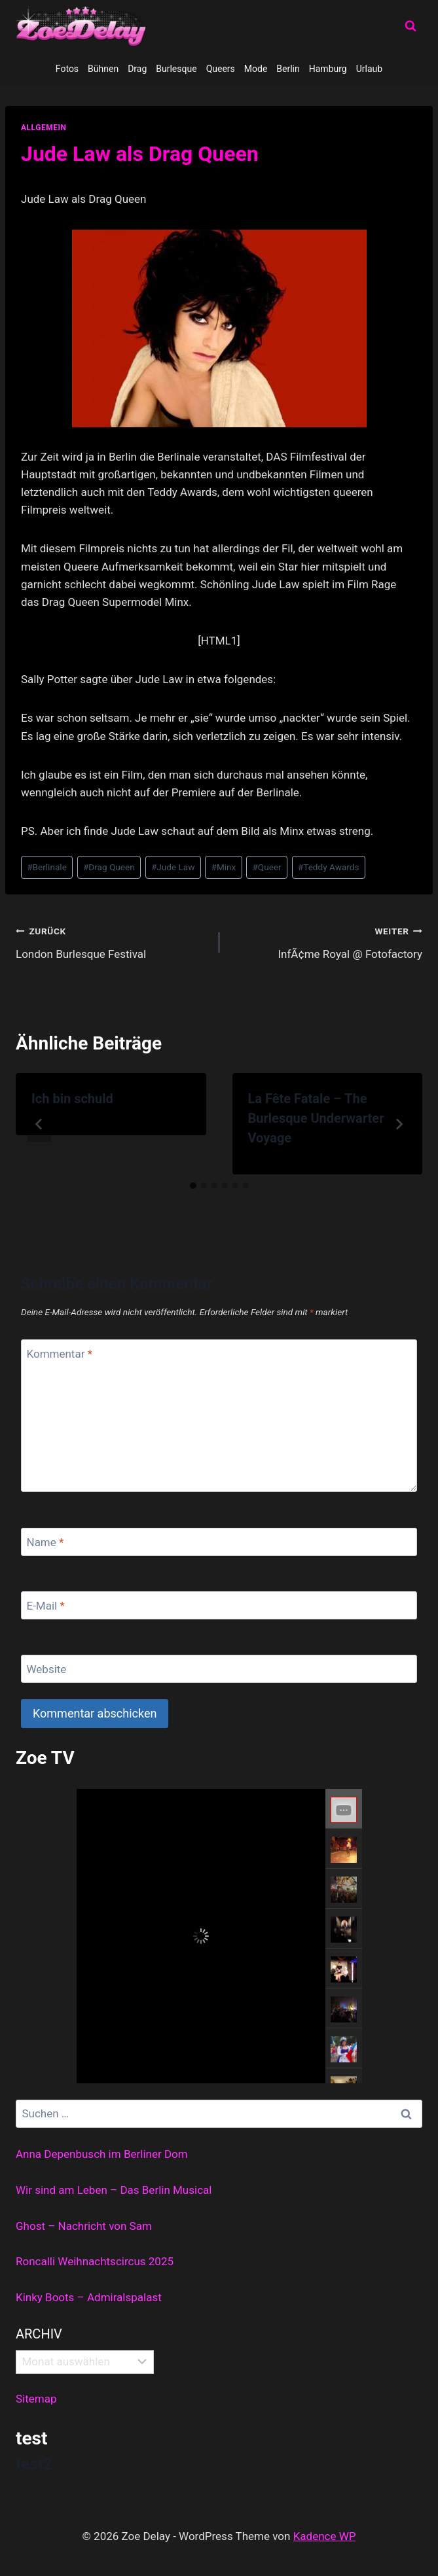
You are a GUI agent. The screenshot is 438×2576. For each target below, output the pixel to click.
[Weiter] (399, 1124)
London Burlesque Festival (112, 941)
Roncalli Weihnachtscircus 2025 (94, 2261)
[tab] (193, 1185)
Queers (220, 68)
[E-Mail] (219, 1605)
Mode (256, 68)
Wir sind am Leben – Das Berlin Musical (113, 2190)
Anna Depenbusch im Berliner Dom (102, 2154)
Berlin (287, 68)
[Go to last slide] (39, 1124)
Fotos (67, 68)
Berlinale (47, 867)
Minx (223, 867)
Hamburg (328, 68)
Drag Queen (109, 867)
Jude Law (173, 867)
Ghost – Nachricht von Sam (84, 2225)
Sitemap (36, 2398)
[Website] (219, 1669)
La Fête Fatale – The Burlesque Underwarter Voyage (316, 1118)
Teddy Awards (328, 867)
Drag (137, 68)
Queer (266, 867)
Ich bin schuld (72, 1098)
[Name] (219, 1542)
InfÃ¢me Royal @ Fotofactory (326, 941)
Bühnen (103, 68)
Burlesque (176, 68)
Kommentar (59, 1353)
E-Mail (46, 1605)
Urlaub (369, 68)
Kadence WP (324, 2536)
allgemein (44, 127)
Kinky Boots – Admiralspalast (89, 2297)
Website (47, 1669)
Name (45, 1542)
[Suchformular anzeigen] (410, 26)
